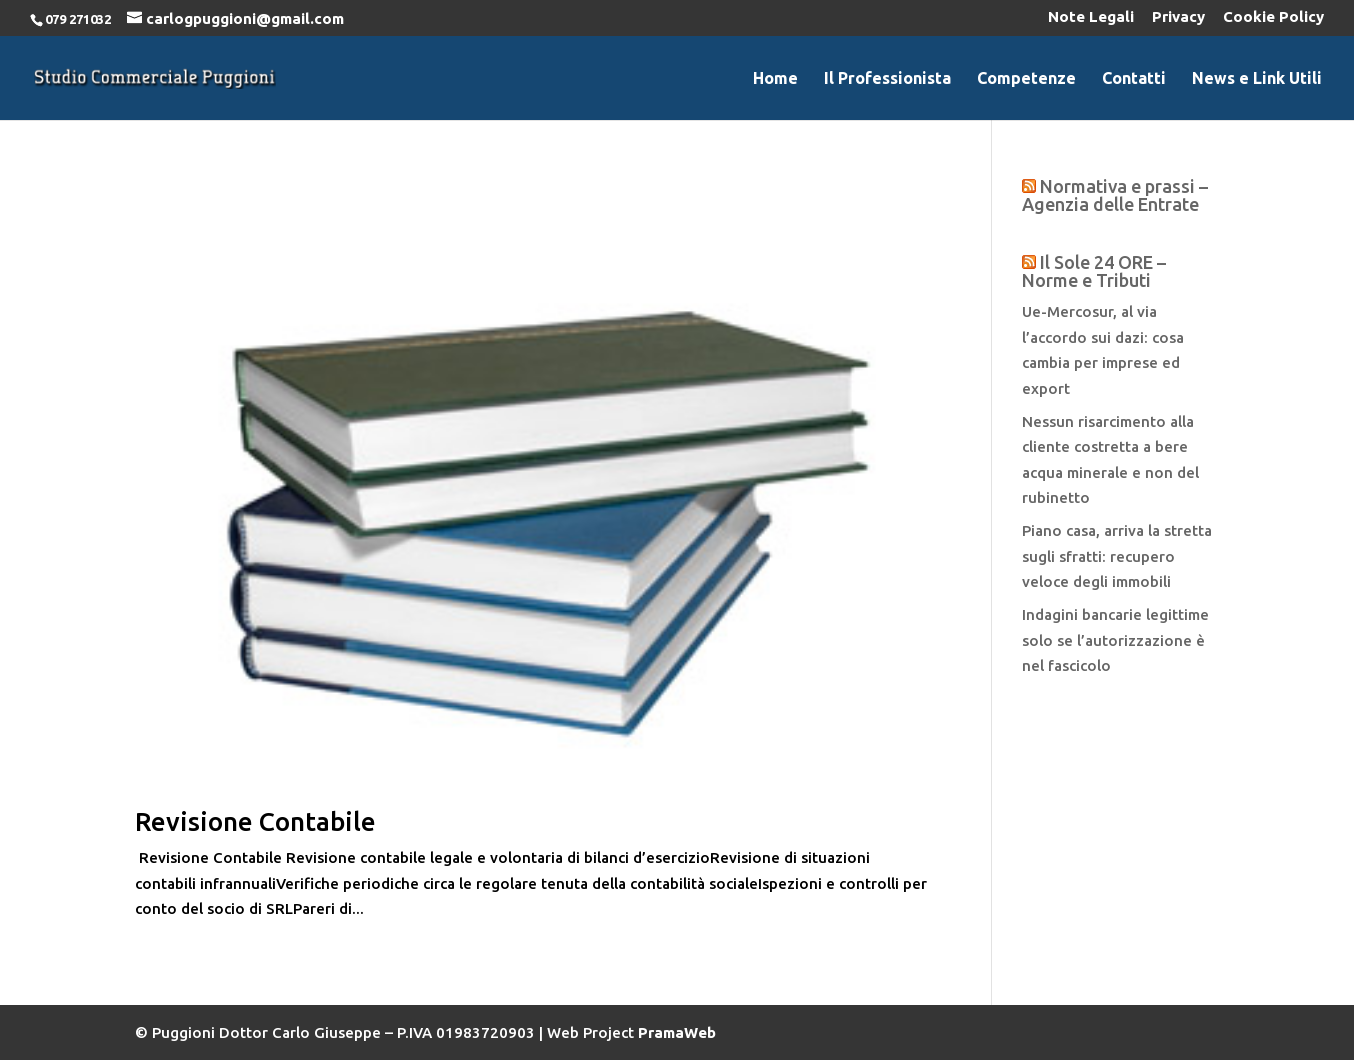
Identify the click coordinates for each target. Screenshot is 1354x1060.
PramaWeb (677, 1032)
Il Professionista (887, 79)
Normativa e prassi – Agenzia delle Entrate (1115, 195)
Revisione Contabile (255, 821)
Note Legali (1091, 17)
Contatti (1134, 79)
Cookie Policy (1273, 17)
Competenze (1026, 79)
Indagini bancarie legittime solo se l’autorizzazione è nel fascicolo (1115, 640)
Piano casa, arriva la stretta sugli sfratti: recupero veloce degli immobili (1117, 556)
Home (775, 79)
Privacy (1178, 17)
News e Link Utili (1257, 79)
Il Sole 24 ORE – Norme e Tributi (1094, 271)
